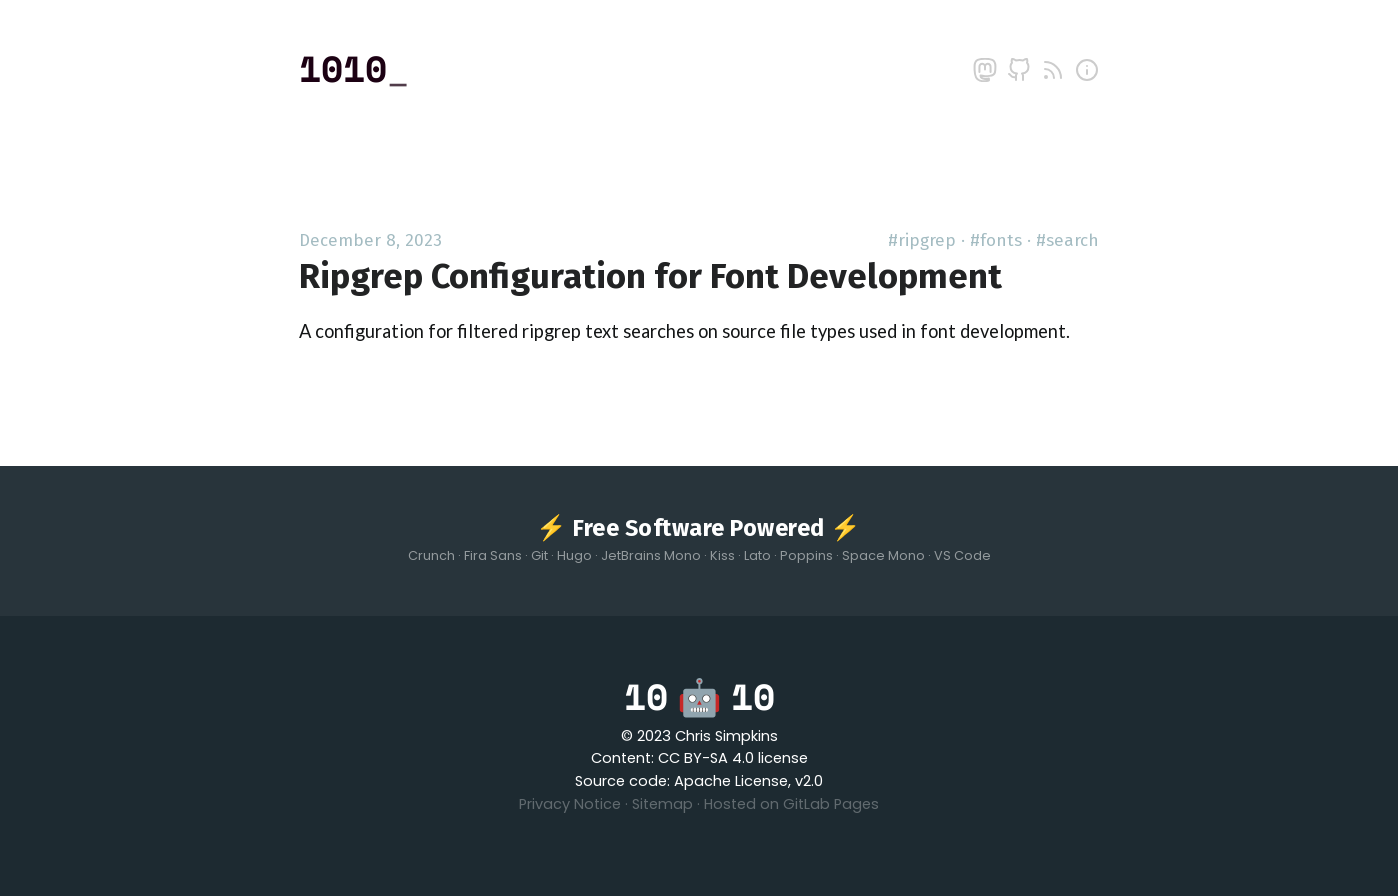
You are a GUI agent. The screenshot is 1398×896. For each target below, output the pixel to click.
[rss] (1053, 70)
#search (1067, 240)
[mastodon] (985, 70)
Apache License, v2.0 (748, 781)
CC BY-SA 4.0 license (733, 758)
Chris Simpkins (726, 736)
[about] (1087, 70)
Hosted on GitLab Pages (791, 804)
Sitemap (662, 804)
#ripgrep (922, 240)
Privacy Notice (570, 804)
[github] (1019, 70)
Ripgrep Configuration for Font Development (650, 276)
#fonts (996, 240)
